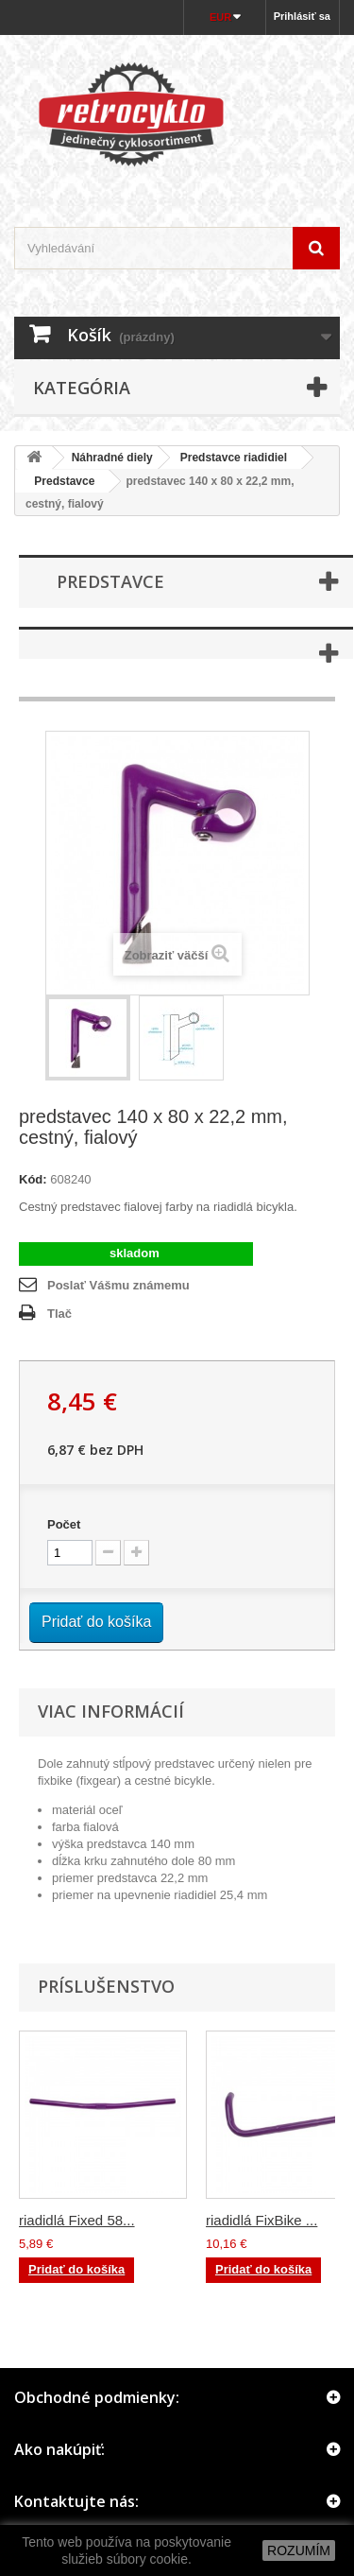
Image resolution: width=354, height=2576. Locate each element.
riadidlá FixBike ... (261, 2220)
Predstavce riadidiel (233, 457)
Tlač (59, 1313)
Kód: (33, 1179)
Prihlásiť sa (302, 16)
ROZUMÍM (298, 2550)
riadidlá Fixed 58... (77, 2220)
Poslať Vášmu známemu (118, 1285)
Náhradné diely (112, 457)
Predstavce (58, 481)
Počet (63, 1524)
